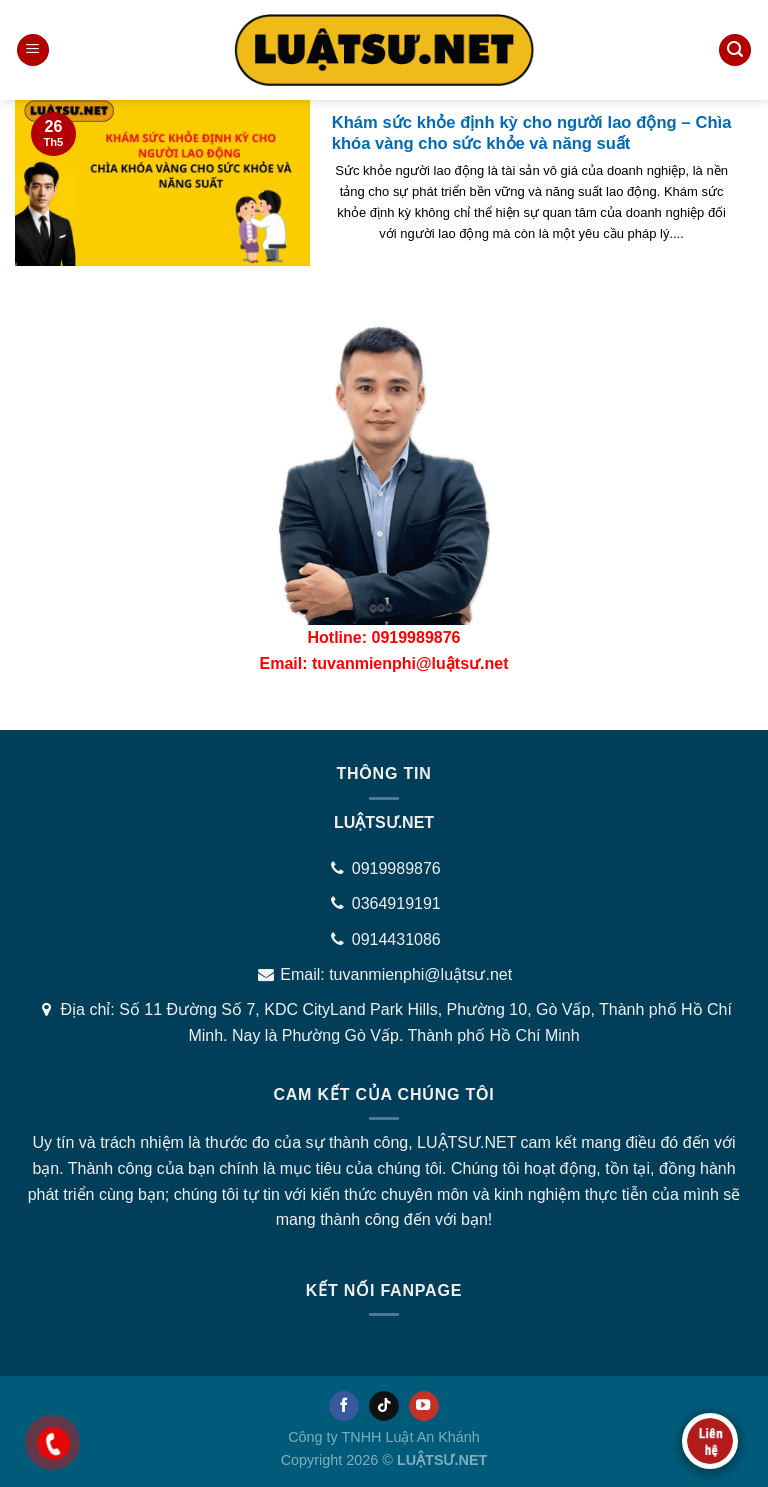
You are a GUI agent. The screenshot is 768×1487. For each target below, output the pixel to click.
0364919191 (396, 903)
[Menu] (33, 50)
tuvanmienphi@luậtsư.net (420, 974)
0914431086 (396, 939)
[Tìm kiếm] (735, 50)
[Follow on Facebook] (344, 1406)
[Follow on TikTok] (384, 1406)
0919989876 (396, 868)
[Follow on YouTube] (424, 1406)
